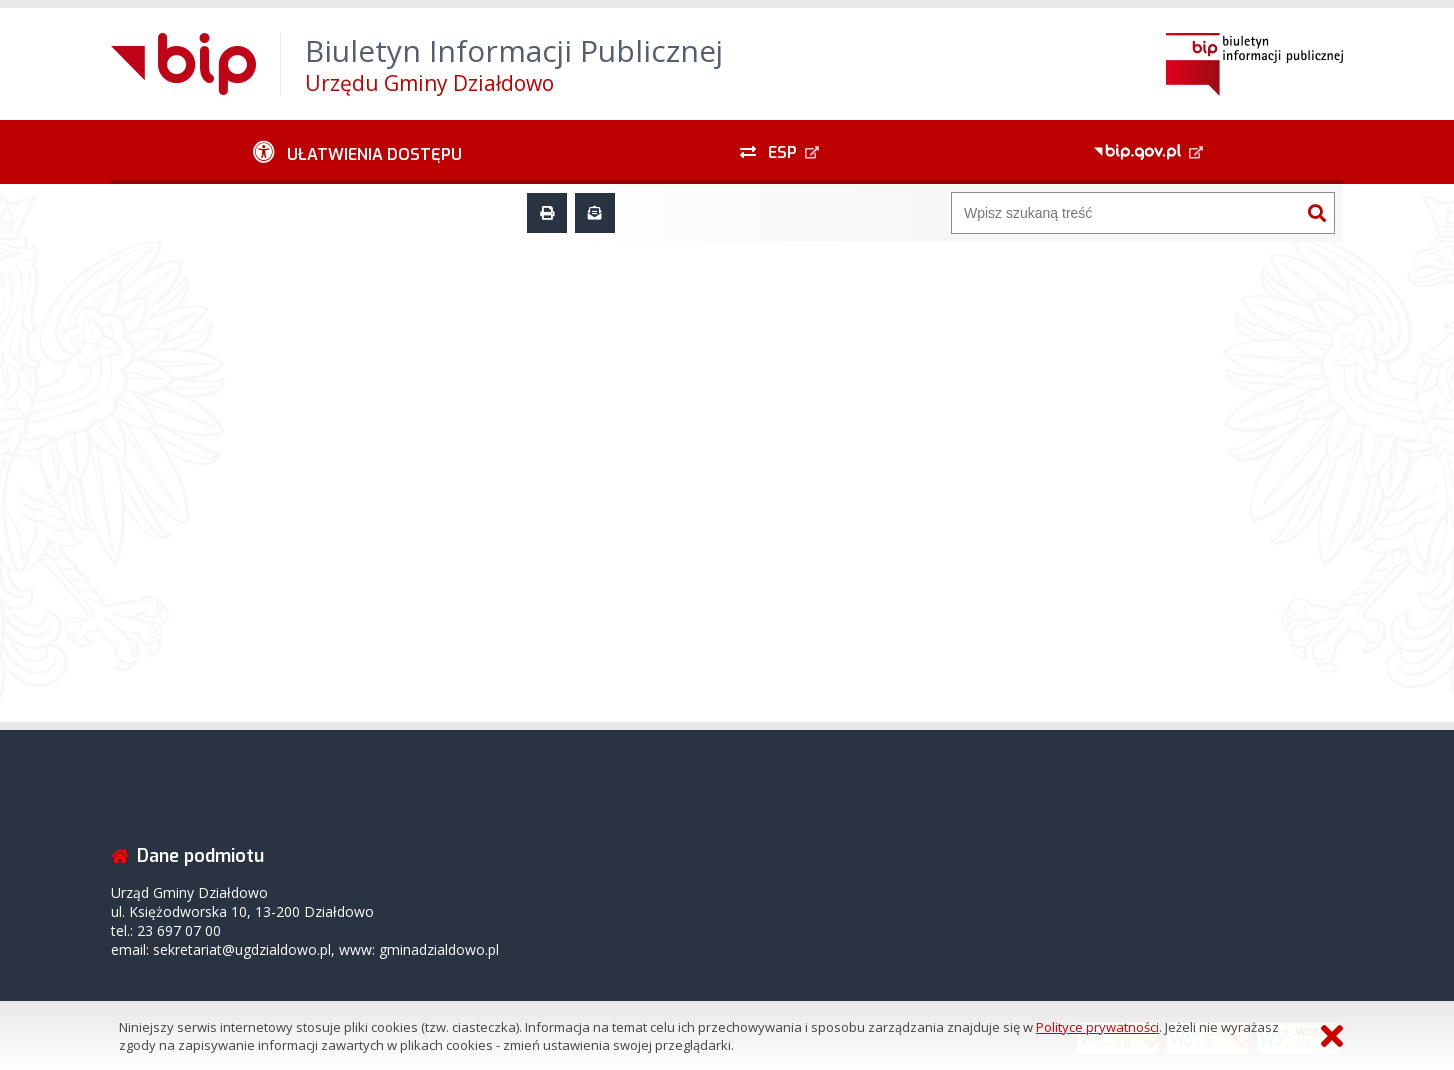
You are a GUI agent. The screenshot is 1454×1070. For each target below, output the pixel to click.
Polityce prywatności (1097, 1027)
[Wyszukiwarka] (1126, 213)
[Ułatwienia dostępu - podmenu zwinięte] (357, 152)
